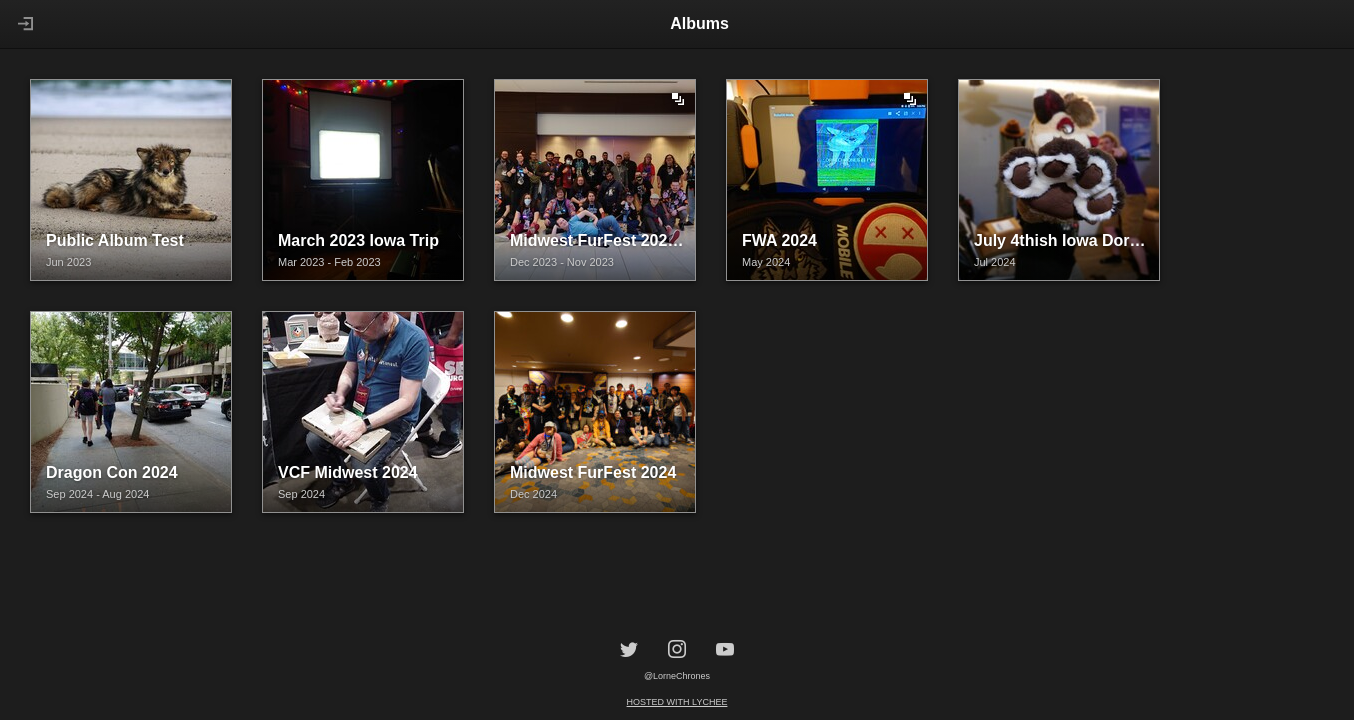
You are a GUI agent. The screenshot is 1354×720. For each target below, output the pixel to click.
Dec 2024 (533, 494)
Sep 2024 (301, 494)
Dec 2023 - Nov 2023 (562, 262)
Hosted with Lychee (677, 702)
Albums (699, 23)
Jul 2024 (995, 262)
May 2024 (766, 262)
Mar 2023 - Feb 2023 (329, 262)
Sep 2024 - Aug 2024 (97, 494)
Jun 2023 (68, 262)
